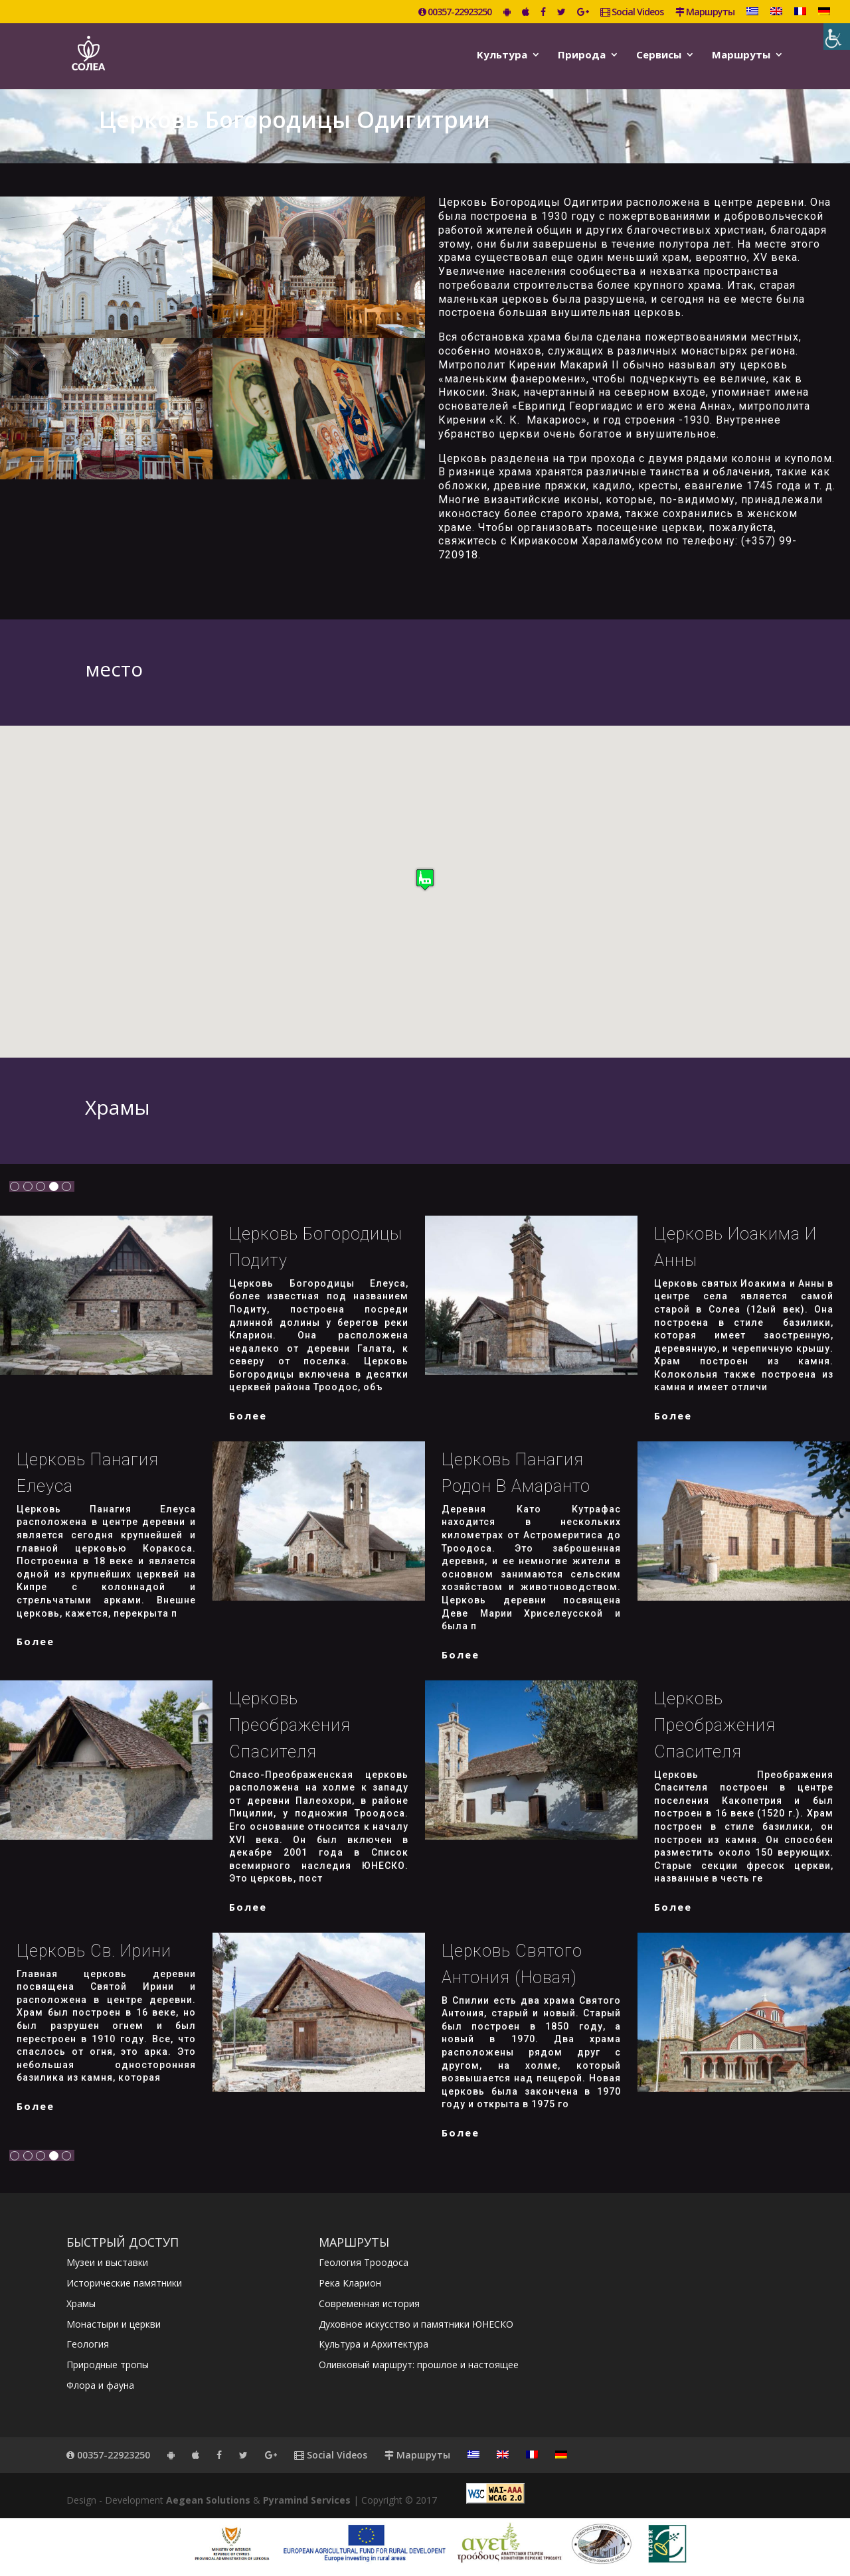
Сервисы (658, 55)
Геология (87, 2344)
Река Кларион (350, 2283)
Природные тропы (107, 2364)
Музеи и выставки (107, 2262)
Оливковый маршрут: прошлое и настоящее (419, 2364)
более (248, 1415)
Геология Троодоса (363, 2262)
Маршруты (704, 12)
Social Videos (631, 12)
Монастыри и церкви (113, 2324)
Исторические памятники (124, 2283)
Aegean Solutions (208, 2500)
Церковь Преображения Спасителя (290, 1725)
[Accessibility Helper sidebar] (836, 36)
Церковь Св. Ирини (94, 1951)
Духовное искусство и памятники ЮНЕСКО (416, 2324)
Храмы (81, 2303)
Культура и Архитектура (373, 2344)
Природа (582, 55)
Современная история (369, 2303)
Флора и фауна (100, 2385)
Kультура (502, 55)
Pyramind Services (307, 2500)
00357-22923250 (454, 12)
